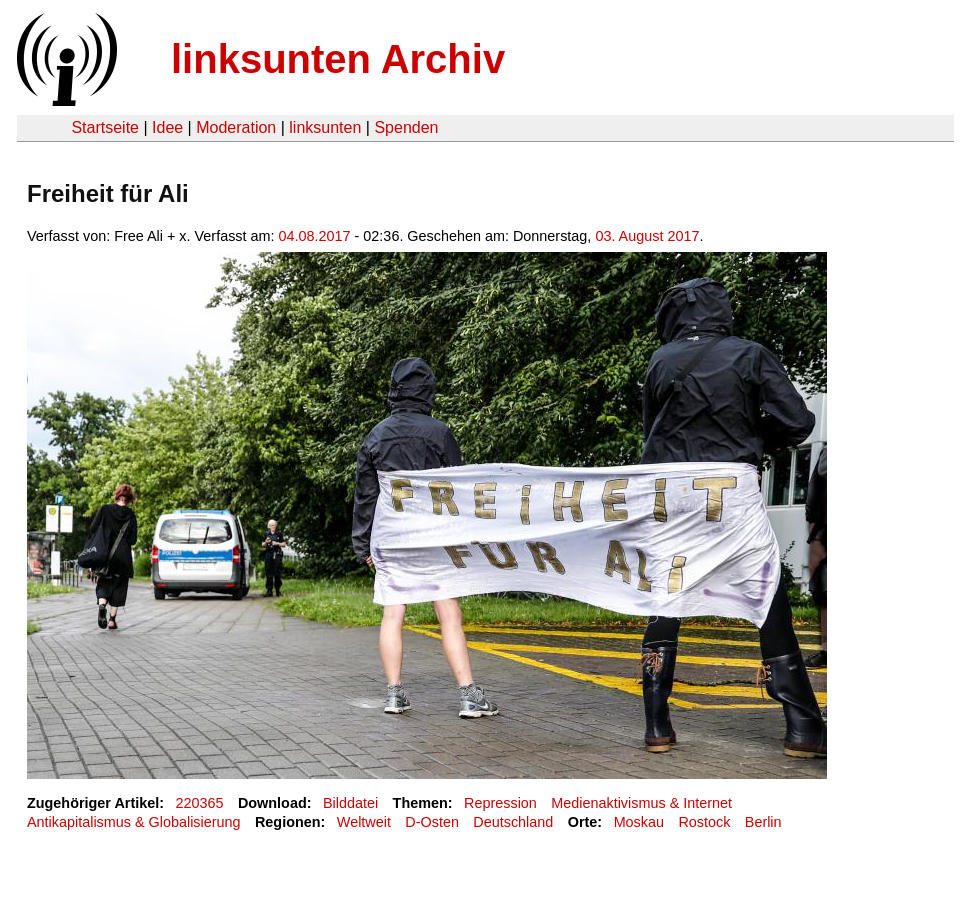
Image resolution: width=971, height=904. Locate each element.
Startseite (105, 127)
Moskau (639, 822)
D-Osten (432, 822)
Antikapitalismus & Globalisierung (134, 822)
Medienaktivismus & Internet (641, 803)
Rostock (704, 822)
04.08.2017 (315, 236)
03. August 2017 (647, 236)
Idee (167, 127)
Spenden (406, 127)
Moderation (236, 127)
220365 (200, 803)
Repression (500, 803)
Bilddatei (350, 803)
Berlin (763, 822)
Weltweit (364, 822)
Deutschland (513, 822)
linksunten (325, 127)
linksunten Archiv (338, 59)
